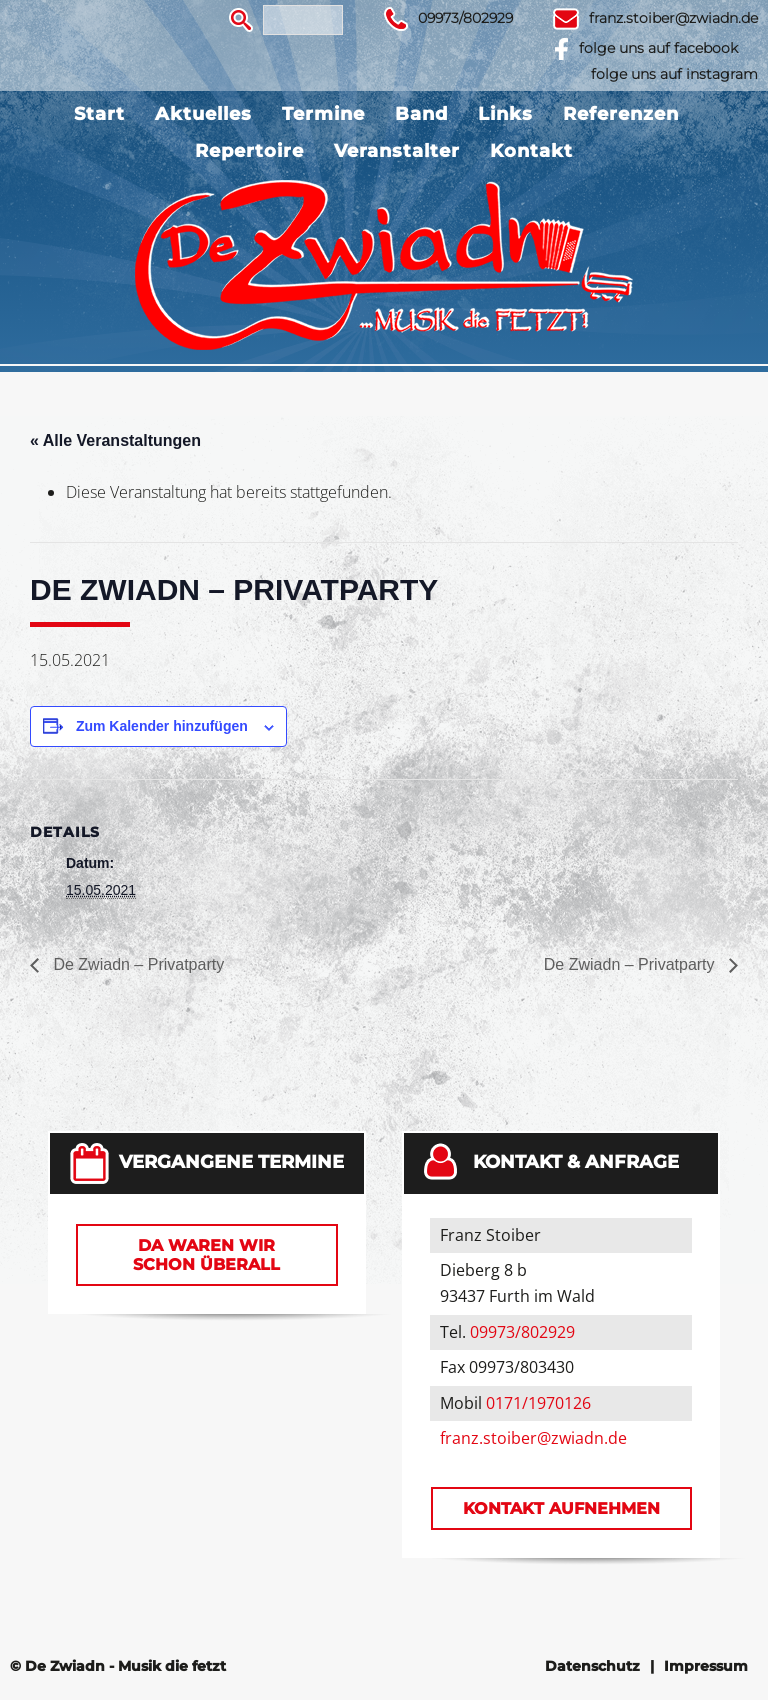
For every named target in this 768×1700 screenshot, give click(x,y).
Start (99, 114)
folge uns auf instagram (674, 74)
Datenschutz (592, 1666)
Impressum (706, 1666)
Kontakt (531, 151)
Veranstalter (397, 151)
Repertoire (249, 151)
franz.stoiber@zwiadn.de (673, 18)
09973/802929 (465, 18)
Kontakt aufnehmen (561, 1508)
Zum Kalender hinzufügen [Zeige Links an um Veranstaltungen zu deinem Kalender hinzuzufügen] (162, 726)
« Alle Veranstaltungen (115, 440)
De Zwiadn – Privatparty (136, 964)
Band (421, 114)
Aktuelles (203, 114)
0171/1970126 (538, 1403)
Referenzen (621, 114)
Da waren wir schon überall (206, 1255)
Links (505, 114)
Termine (323, 114)
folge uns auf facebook (658, 48)
